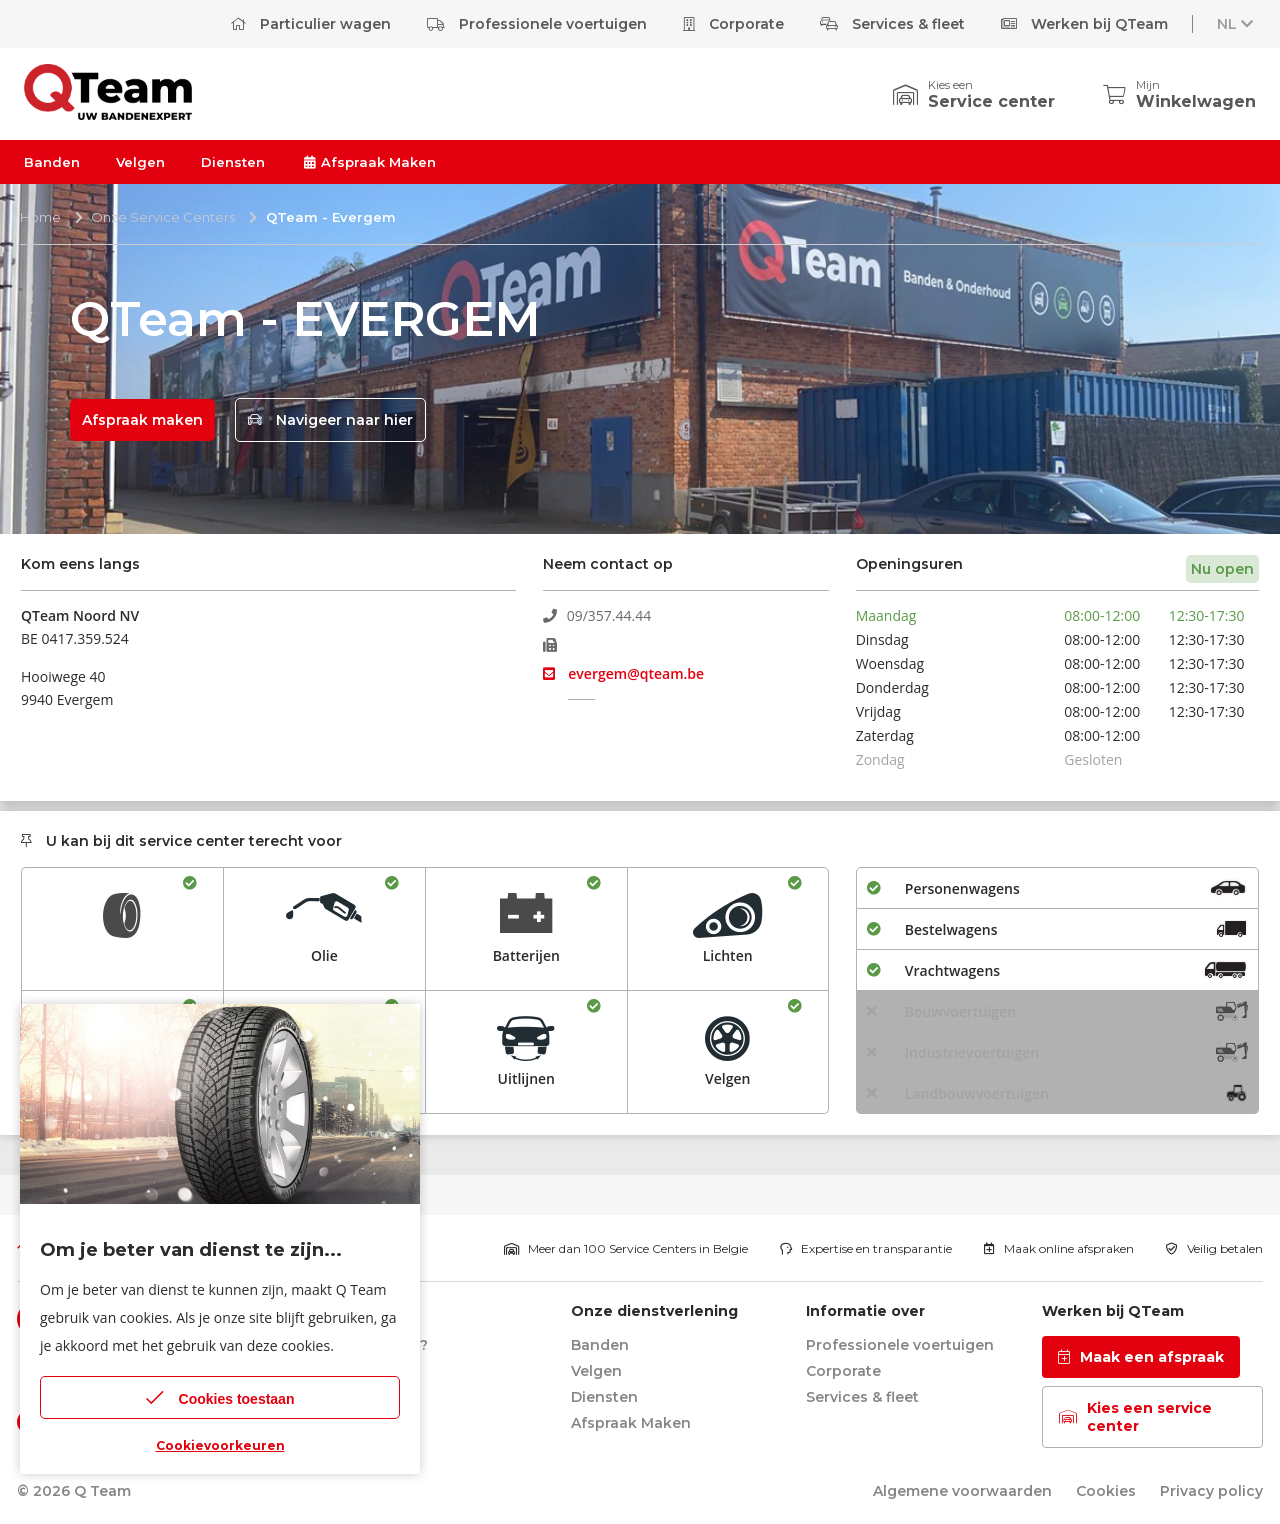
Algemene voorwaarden (962, 1491)
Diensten (233, 162)
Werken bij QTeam (1084, 24)
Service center (991, 101)
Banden (52, 162)
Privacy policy (1211, 1491)
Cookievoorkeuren (220, 1445)
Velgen (140, 162)
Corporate (733, 24)
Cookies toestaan (220, 1397)
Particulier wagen (310, 24)
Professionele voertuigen (537, 24)
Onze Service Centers (163, 217)
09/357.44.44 (597, 615)
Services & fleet (892, 24)
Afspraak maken (142, 420)
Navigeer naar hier (330, 420)
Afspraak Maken (368, 162)
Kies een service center (1135, 1417)
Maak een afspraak (1141, 1357)
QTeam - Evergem (331, 217)
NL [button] (1237, 24)
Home (40, 217)
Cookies (1106, 1491)
